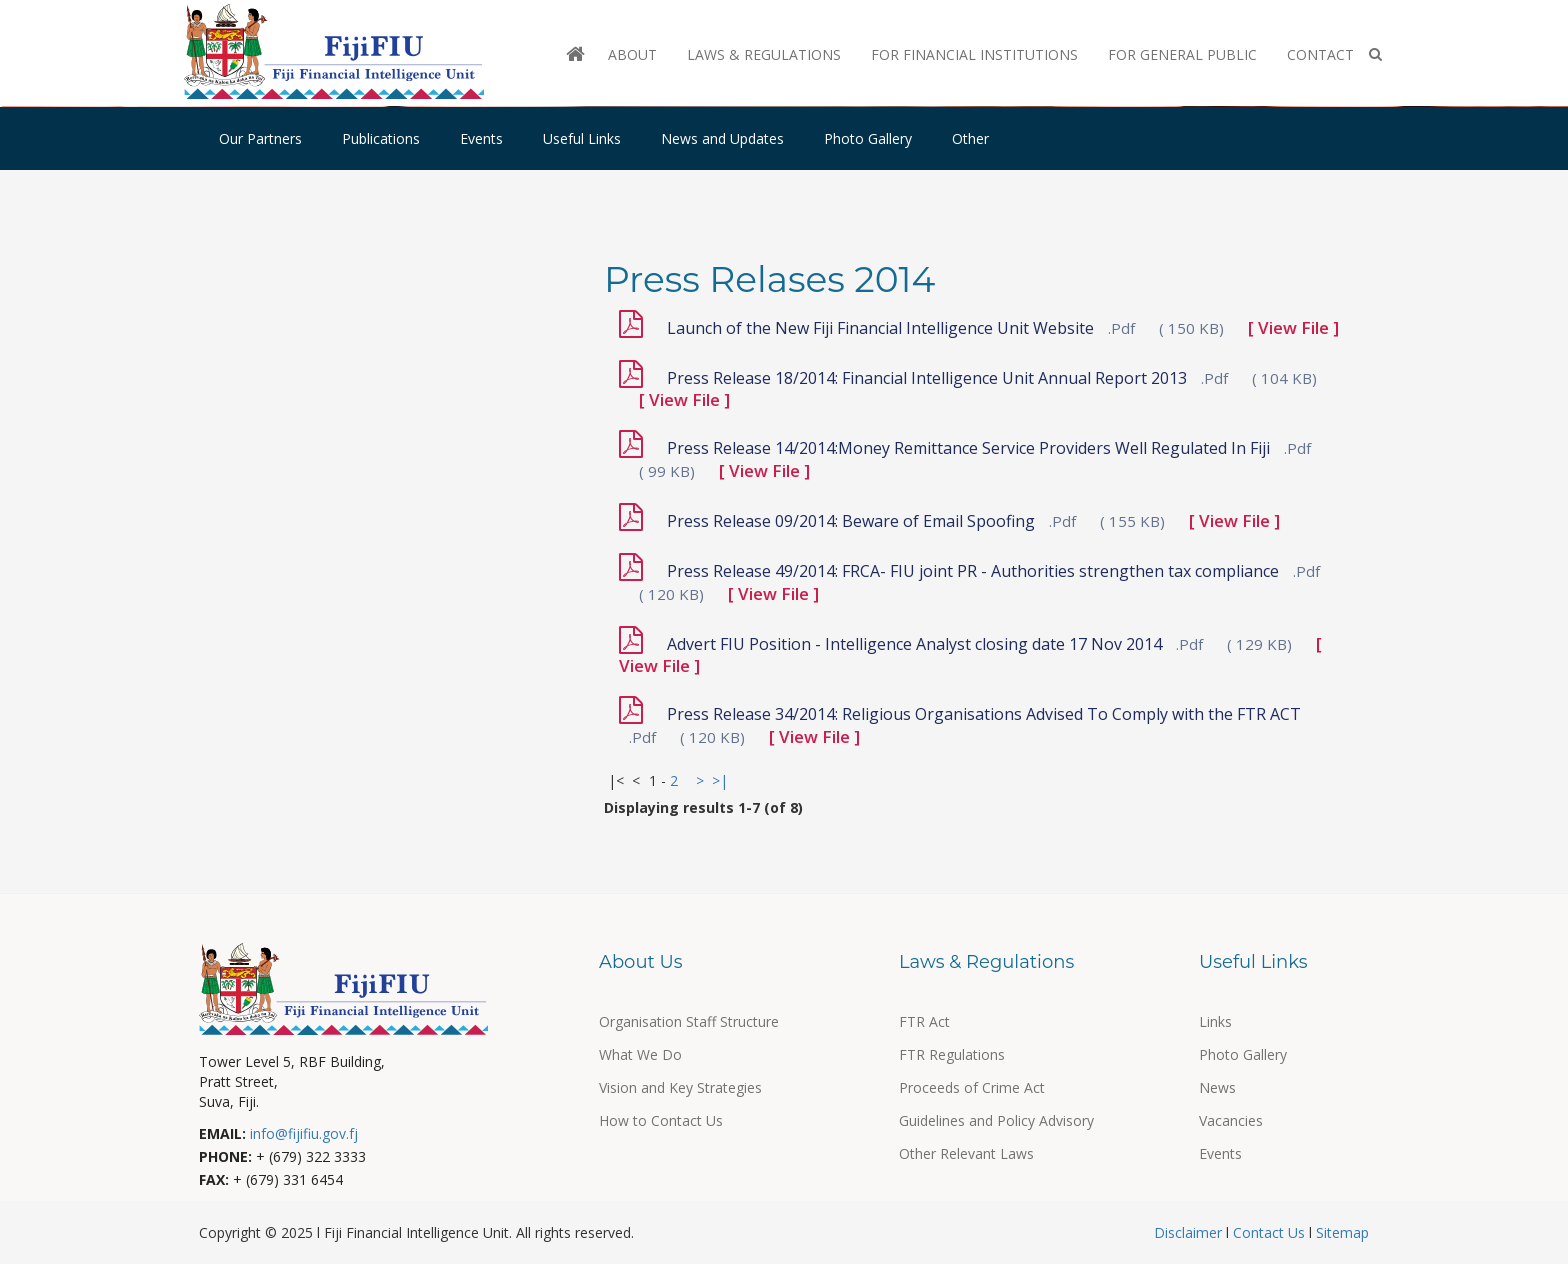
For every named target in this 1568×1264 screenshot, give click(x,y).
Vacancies (1231, 1120)
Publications (381, 138)
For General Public (1182, 54)
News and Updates (722, 138)
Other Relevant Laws (966, 1153)
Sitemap (1340, 1232)
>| (720, 780)
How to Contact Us (661, 1120)
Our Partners (260, 138)
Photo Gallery (868, 138)
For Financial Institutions (974, 54)
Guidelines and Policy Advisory (996, 1120)
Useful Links (582, 138)
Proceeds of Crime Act (972, 1087)
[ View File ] (1293, 327)
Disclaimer (1190, 1232)
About (632, 54)
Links (1215, 1021)
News (1217, 1087)
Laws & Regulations (764, 54)
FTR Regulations (952, 1054)
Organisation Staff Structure (689, 1021)
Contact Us (1269, 1232)
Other (970, 138)
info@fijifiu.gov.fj (304, 1133)
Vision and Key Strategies (680, 1087)
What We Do (640, 1054)
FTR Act (924, 1021)
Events (481, 138)
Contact (1320, 54)
